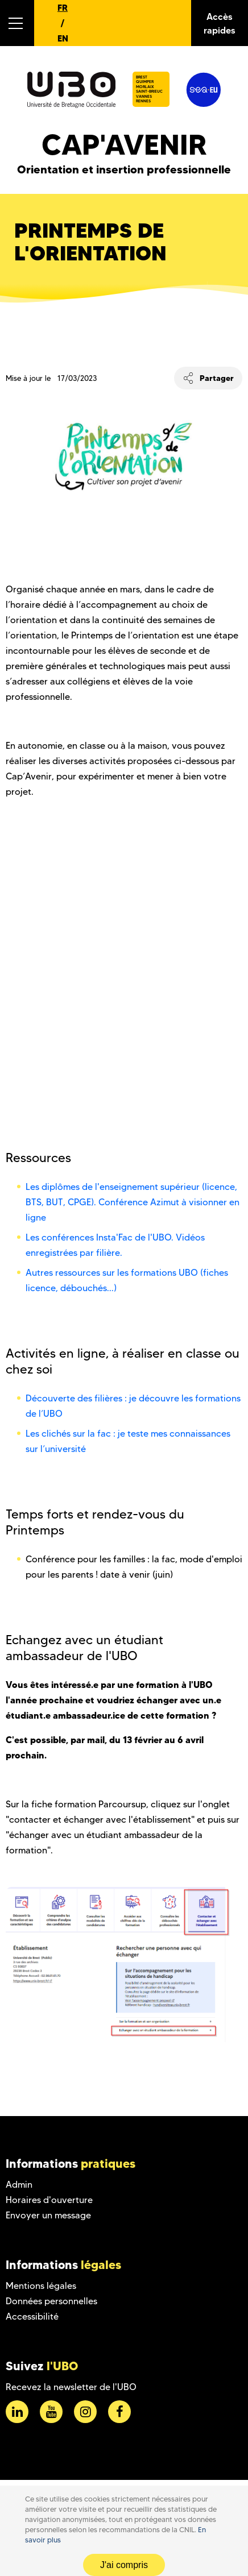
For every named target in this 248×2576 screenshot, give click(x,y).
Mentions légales (41, 2285)
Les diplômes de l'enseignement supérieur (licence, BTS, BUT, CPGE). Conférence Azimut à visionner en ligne (132, 1202)
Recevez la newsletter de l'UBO (71, 2387)
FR (62, 7)
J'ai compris (124, 2565)
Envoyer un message (48, 2215)
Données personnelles (51, 2301)
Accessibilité (32, 2316)
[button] (17, 23)
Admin (19, 2184)
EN (62, 38)
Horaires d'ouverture (49, 2200)
